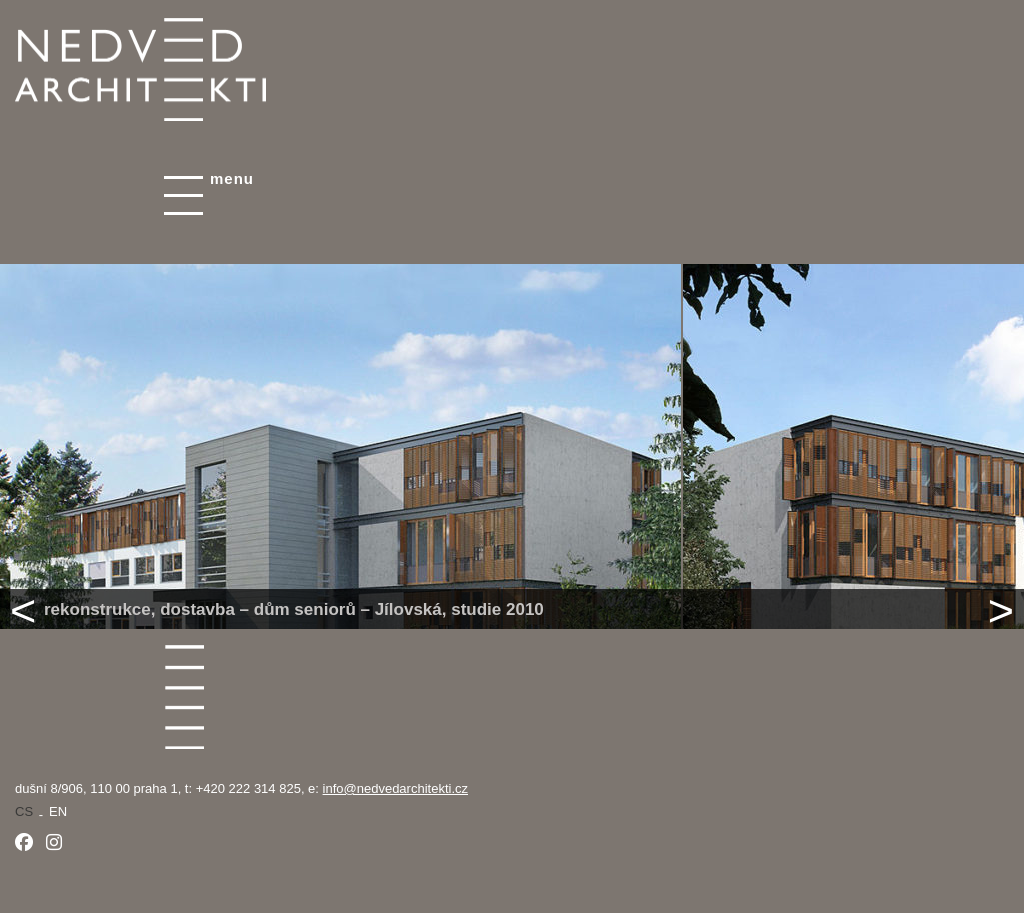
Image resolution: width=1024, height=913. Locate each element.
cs (24, 811)
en (58, 811)
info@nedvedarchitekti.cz (395, 788)
